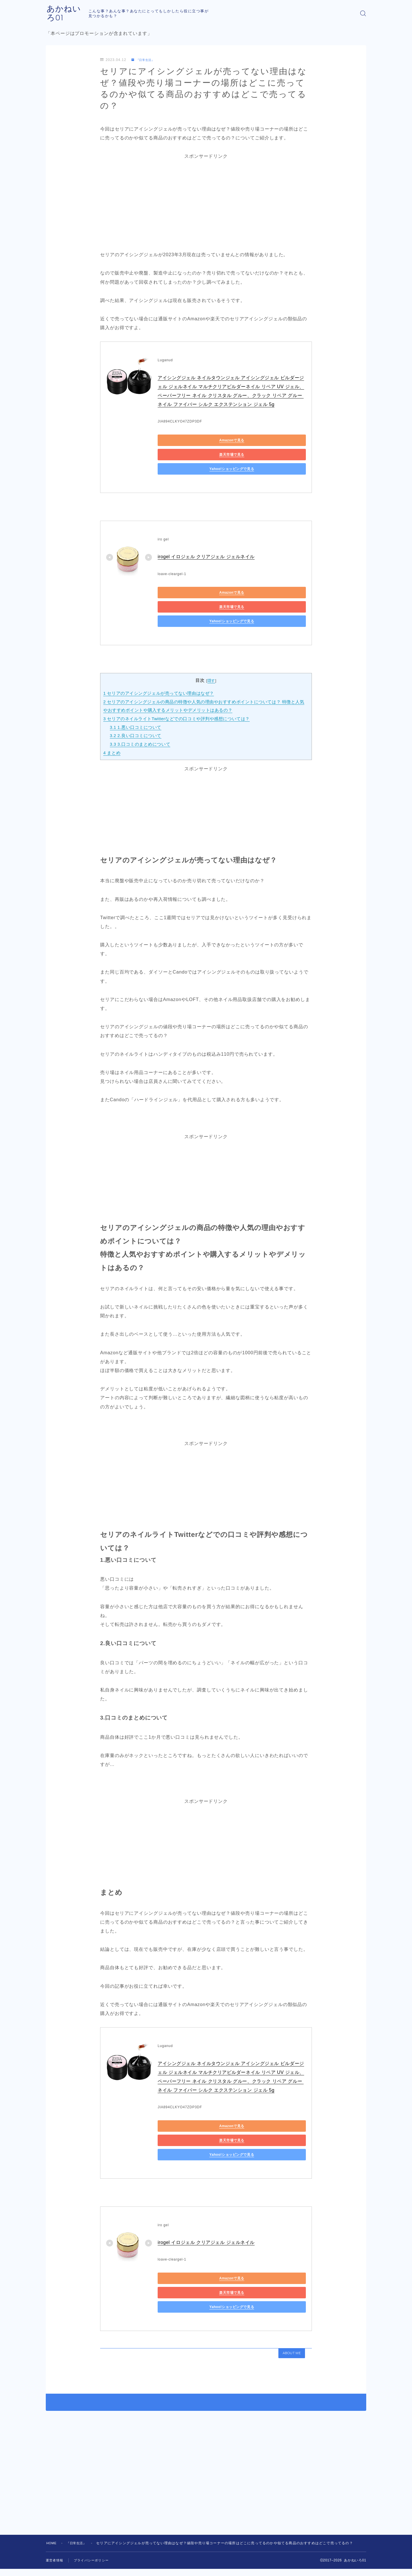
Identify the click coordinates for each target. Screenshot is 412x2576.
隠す (211, 652)
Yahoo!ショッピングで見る (183, 455)
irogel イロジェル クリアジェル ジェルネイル (207, 542)
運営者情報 (55, 2514)
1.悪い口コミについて (136, 699)
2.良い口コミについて (136, 707)
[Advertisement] (206, 201)
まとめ (112, 724)
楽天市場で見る (238, 441)
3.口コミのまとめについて (141, 716)
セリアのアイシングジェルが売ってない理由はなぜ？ (160, 665)
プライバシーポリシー (94, 2514)
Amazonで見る (184, 441)
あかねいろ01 (73, 13)
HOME (52, 2497)
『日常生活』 (145, 60)
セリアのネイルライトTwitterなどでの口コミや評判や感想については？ (178, 690)
